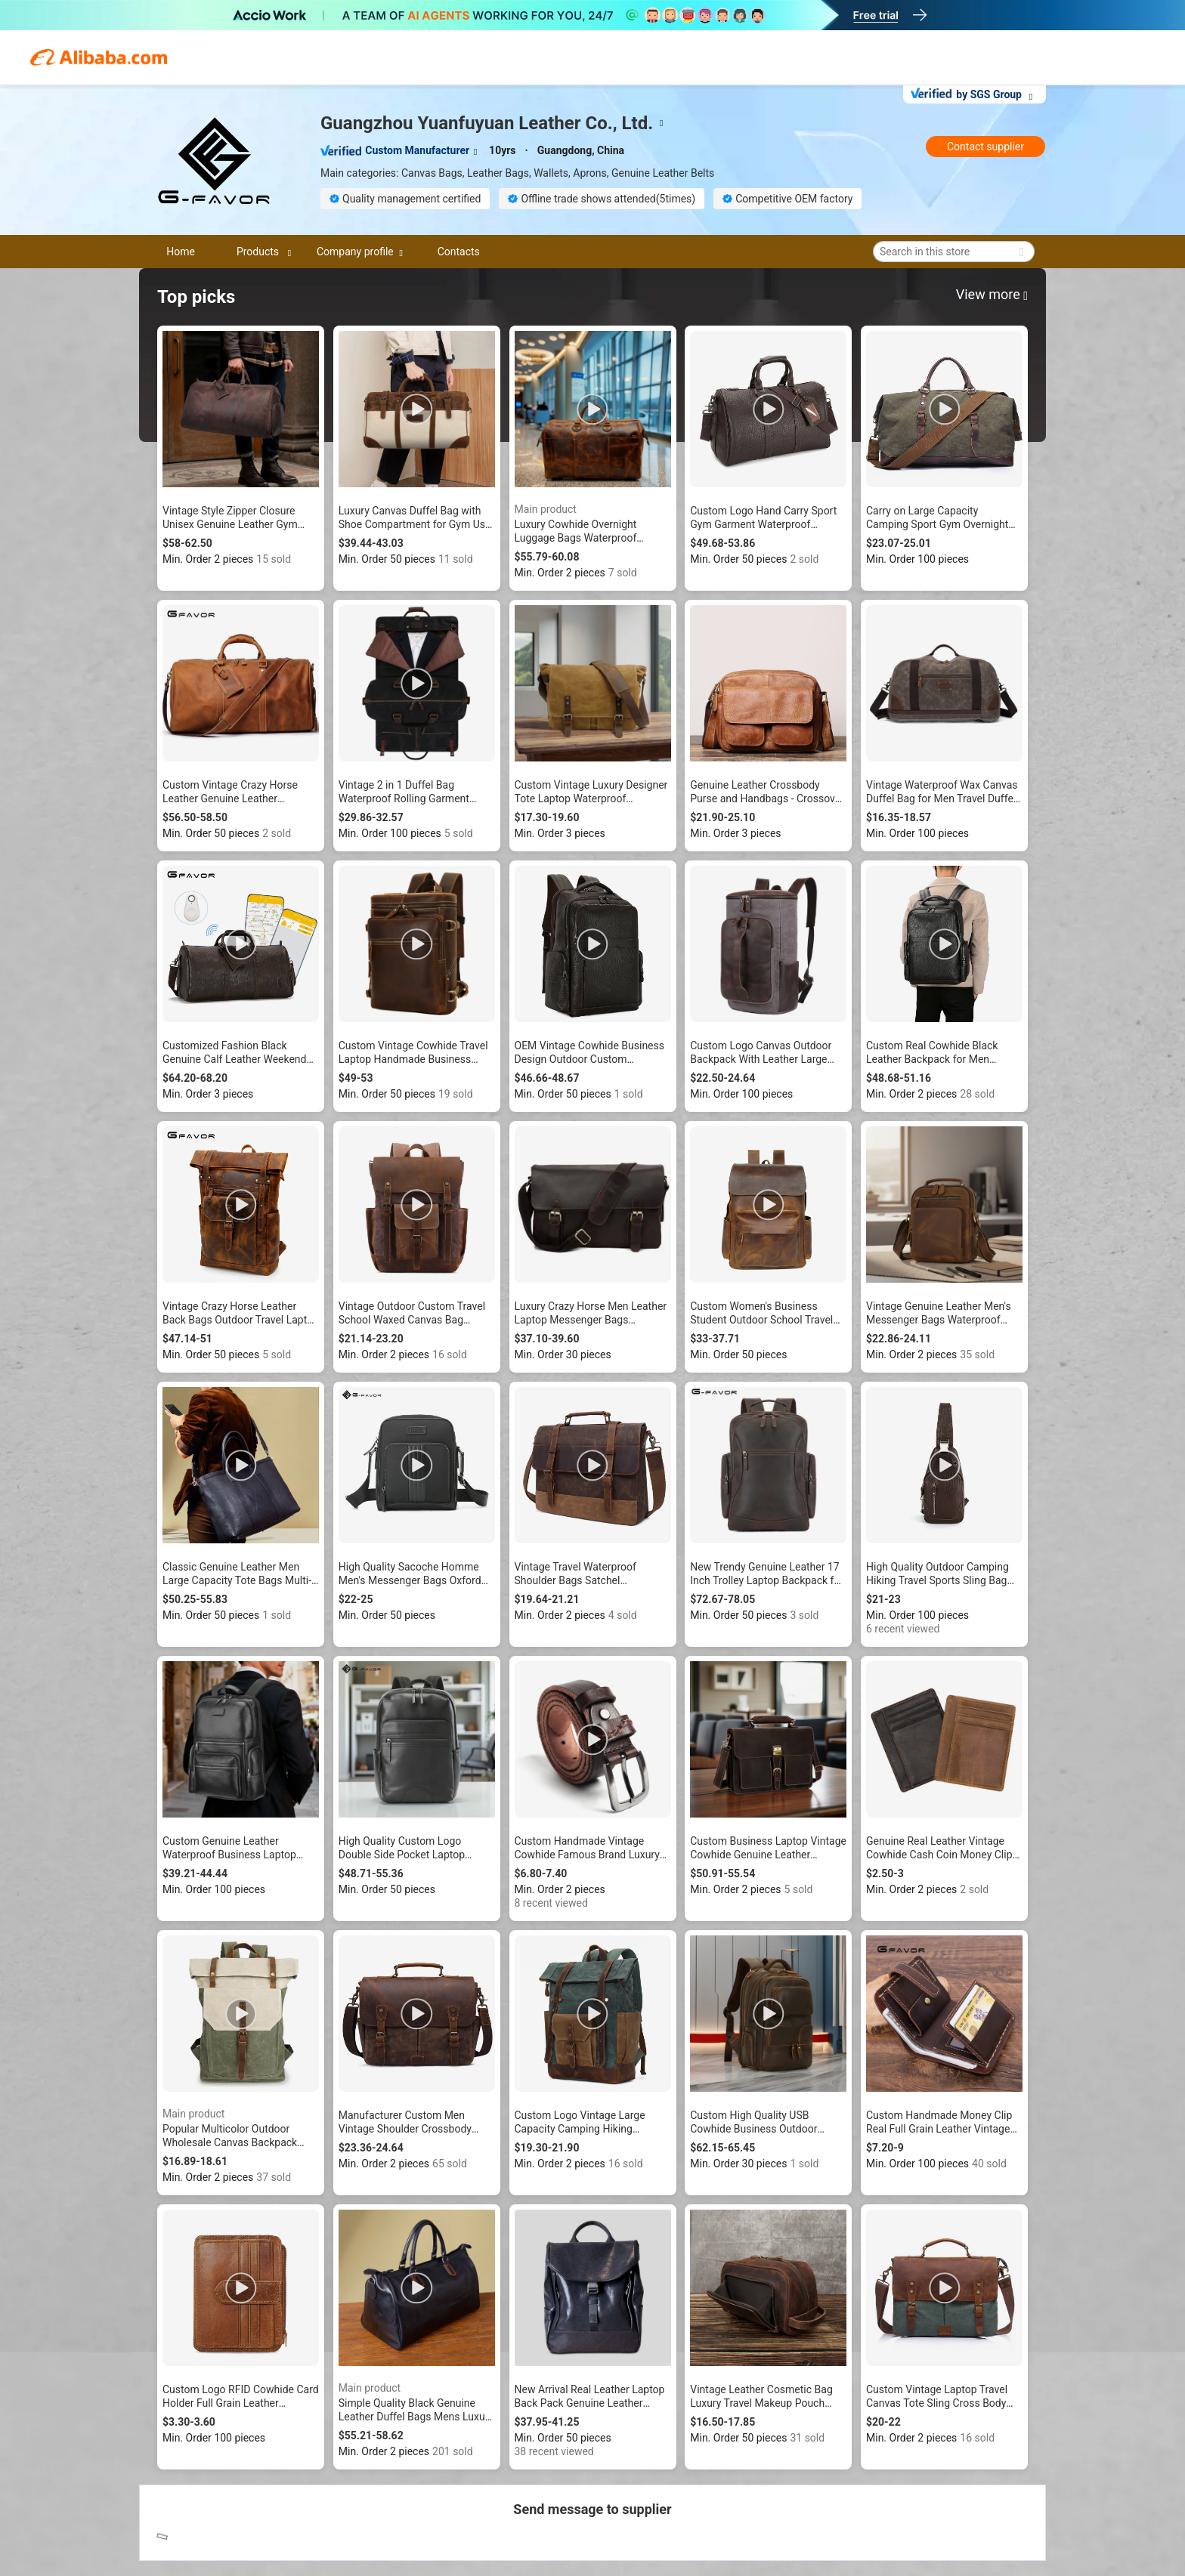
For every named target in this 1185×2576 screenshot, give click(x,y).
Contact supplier (985, 147)
